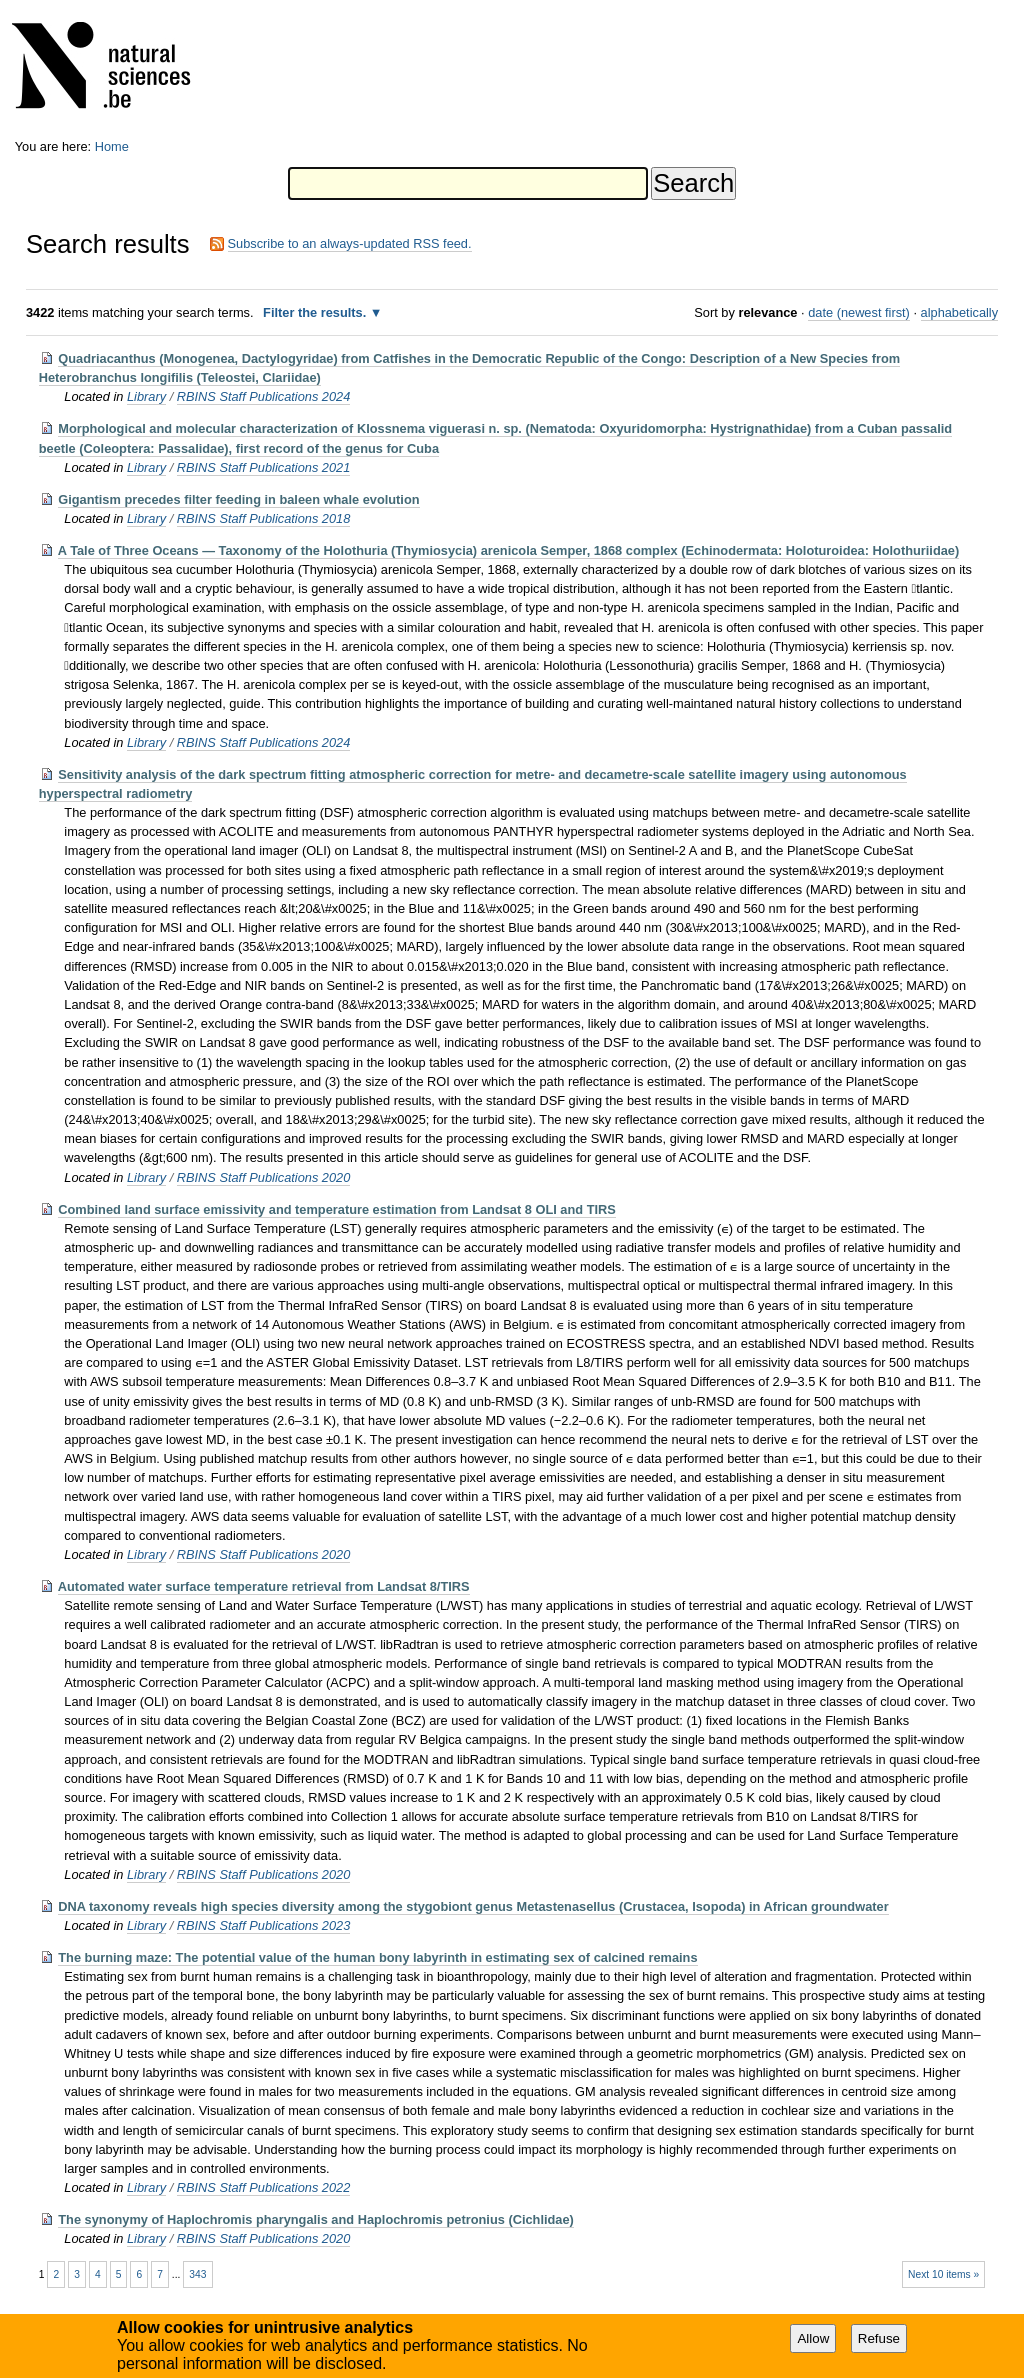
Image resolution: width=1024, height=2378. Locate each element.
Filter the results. (316, 312)
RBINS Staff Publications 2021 (264, 467)
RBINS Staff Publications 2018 (264, 518)
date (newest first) (859, 312)
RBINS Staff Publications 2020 (264, 1177)
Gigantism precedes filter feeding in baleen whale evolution (238, 499)
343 (197, 2274)
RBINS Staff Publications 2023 (264, 1925)
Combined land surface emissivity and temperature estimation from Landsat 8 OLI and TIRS (337, 1209)
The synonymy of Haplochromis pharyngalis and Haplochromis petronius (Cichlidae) (316, 2219)
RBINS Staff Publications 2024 (264, 396)
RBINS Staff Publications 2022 (264, 2187)
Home (112, 146)
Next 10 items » (943, 2274)
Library (146, 396)
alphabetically (960, 312)
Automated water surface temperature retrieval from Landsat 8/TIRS (264, 1586)
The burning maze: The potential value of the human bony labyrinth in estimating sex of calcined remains (377, 1957)
